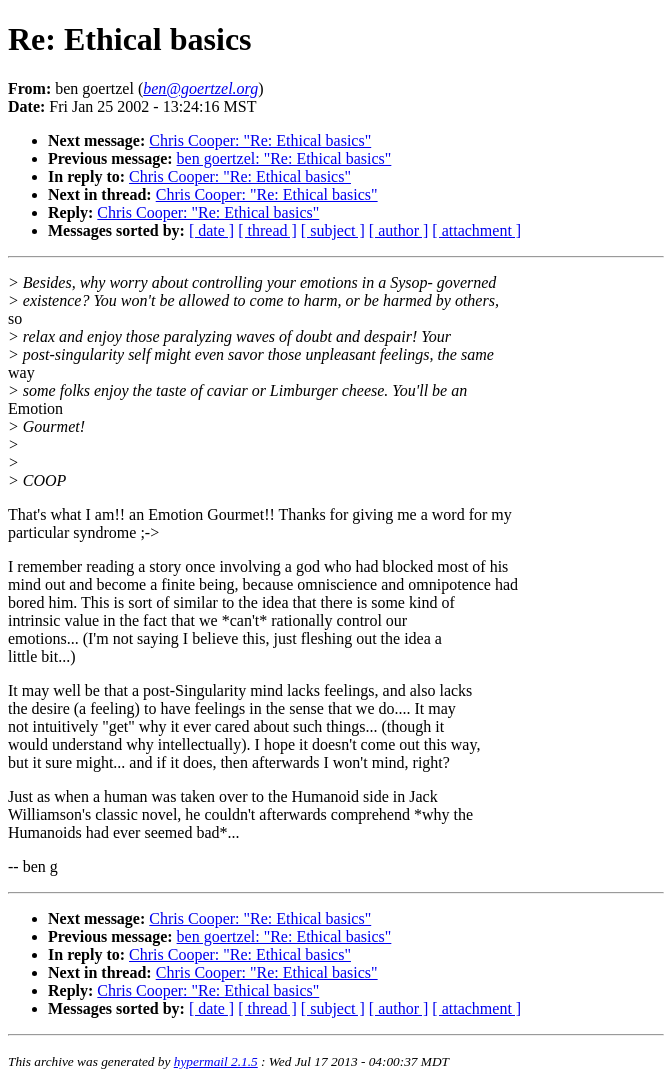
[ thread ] (267, 230)
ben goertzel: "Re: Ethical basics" (284, 158)
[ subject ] (333, 230)
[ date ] (211, 230)
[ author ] (399, 230)
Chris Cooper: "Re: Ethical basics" (260, 140)
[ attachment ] (476, 230)
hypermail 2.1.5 (216, 1061)
